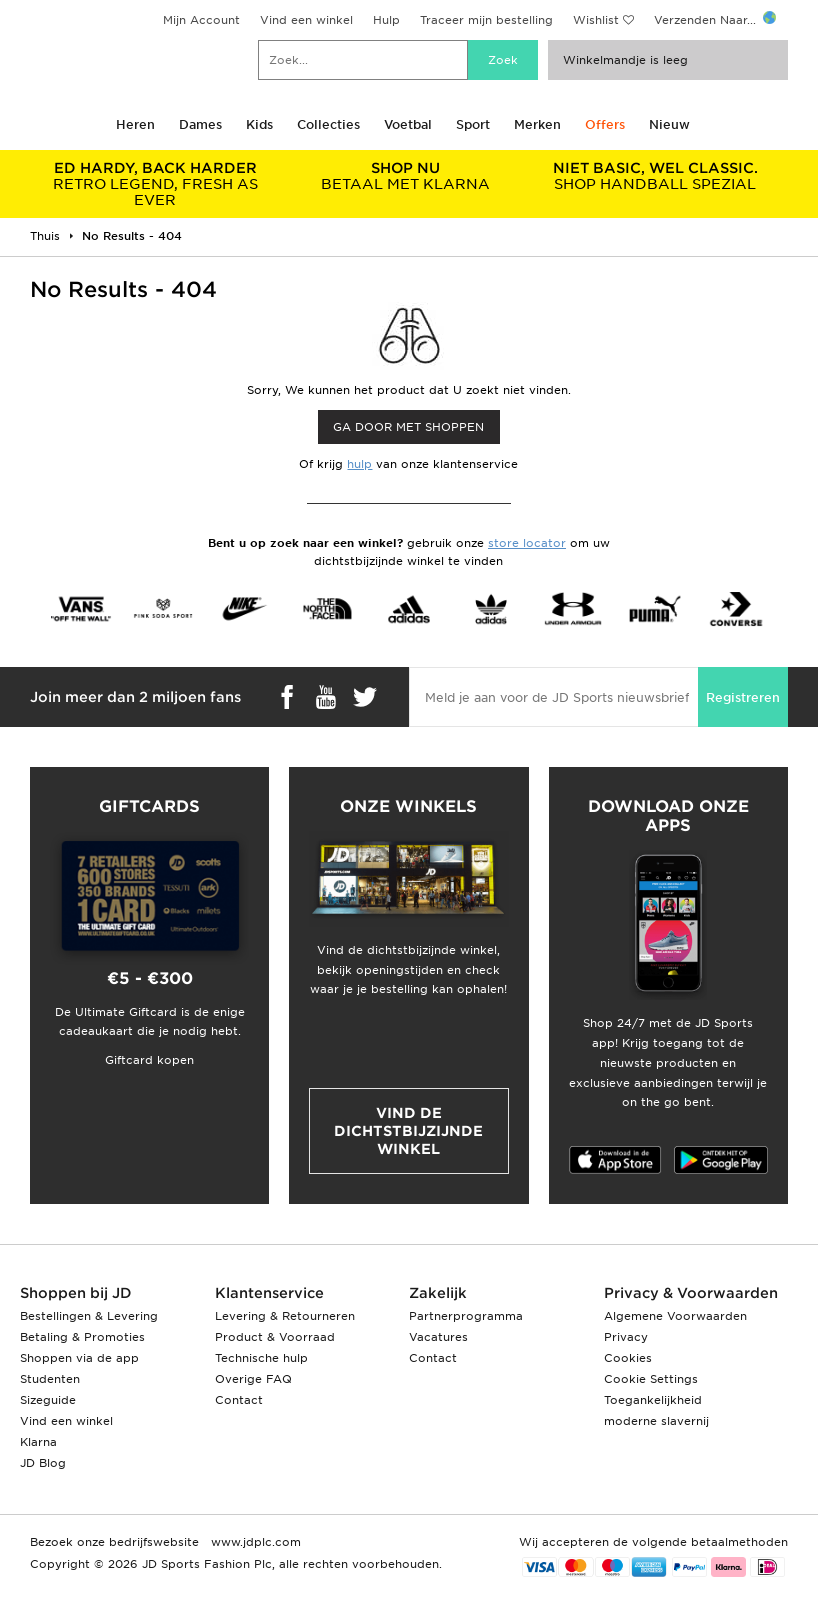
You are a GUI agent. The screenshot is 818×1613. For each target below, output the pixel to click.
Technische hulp (261, 1358)
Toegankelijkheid (653, 1400)
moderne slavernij (656, 1421)
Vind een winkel (306, 20)
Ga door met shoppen (408, 427)
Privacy (626, 1337)
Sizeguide (48, 1400)
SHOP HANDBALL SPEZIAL (655, 176)
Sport (473, 124)
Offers (605, 124)
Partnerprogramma (466, 1316)
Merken (537, 124)
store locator (527, 543)
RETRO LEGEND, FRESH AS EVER (155, 184)
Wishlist (596, 20)
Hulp (386, 20)
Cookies (628, 1358)
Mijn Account (201, 20)
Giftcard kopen (149, 1060)
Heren (135, 124)
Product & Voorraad (275, 1337)
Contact (239, 1400)
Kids (259, 124)
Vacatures (438, 1337)
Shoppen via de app (79, 1358)
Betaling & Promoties (82, 1337)
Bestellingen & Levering (89, 1316)
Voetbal (408, 124)
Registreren (743, 697)
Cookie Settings (651, 1379)
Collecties (328, 124)
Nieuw (669, 124)
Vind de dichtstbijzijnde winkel (408, 1131)
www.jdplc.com (254, 1542)
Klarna (38, 1442)
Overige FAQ (253, 1379)
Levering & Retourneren (285, 1316)
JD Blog (43, 1463)
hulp (359, 464)
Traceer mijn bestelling (486, 20)
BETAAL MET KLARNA (405, 176)
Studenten (50, 1379)
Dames (200, 124)
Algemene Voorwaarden (675, 1316)
